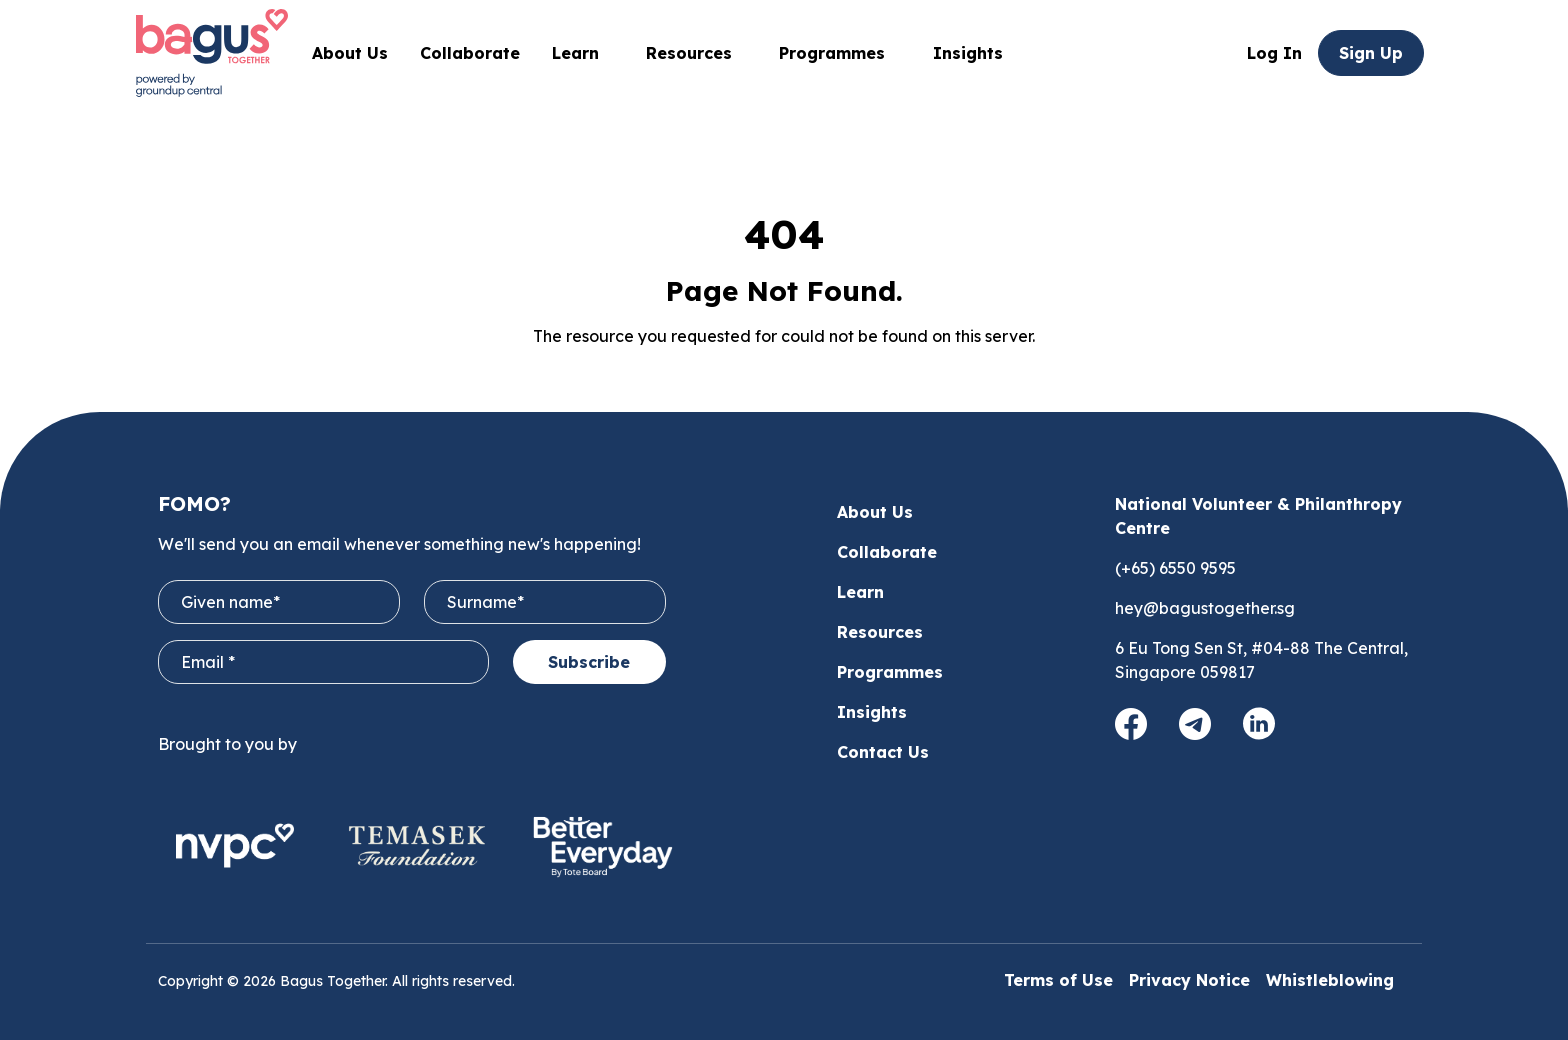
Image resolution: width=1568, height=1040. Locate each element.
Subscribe (589, 662)
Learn (860, 592)
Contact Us (883, 752)
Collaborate (470, 53)
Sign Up (1371, 53)
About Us (350, 53)
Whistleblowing (1330, 980)
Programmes (840, 53)
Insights (968, 53)
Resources (880, 632)
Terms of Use (1058, 980)
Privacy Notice (1189, 980)
